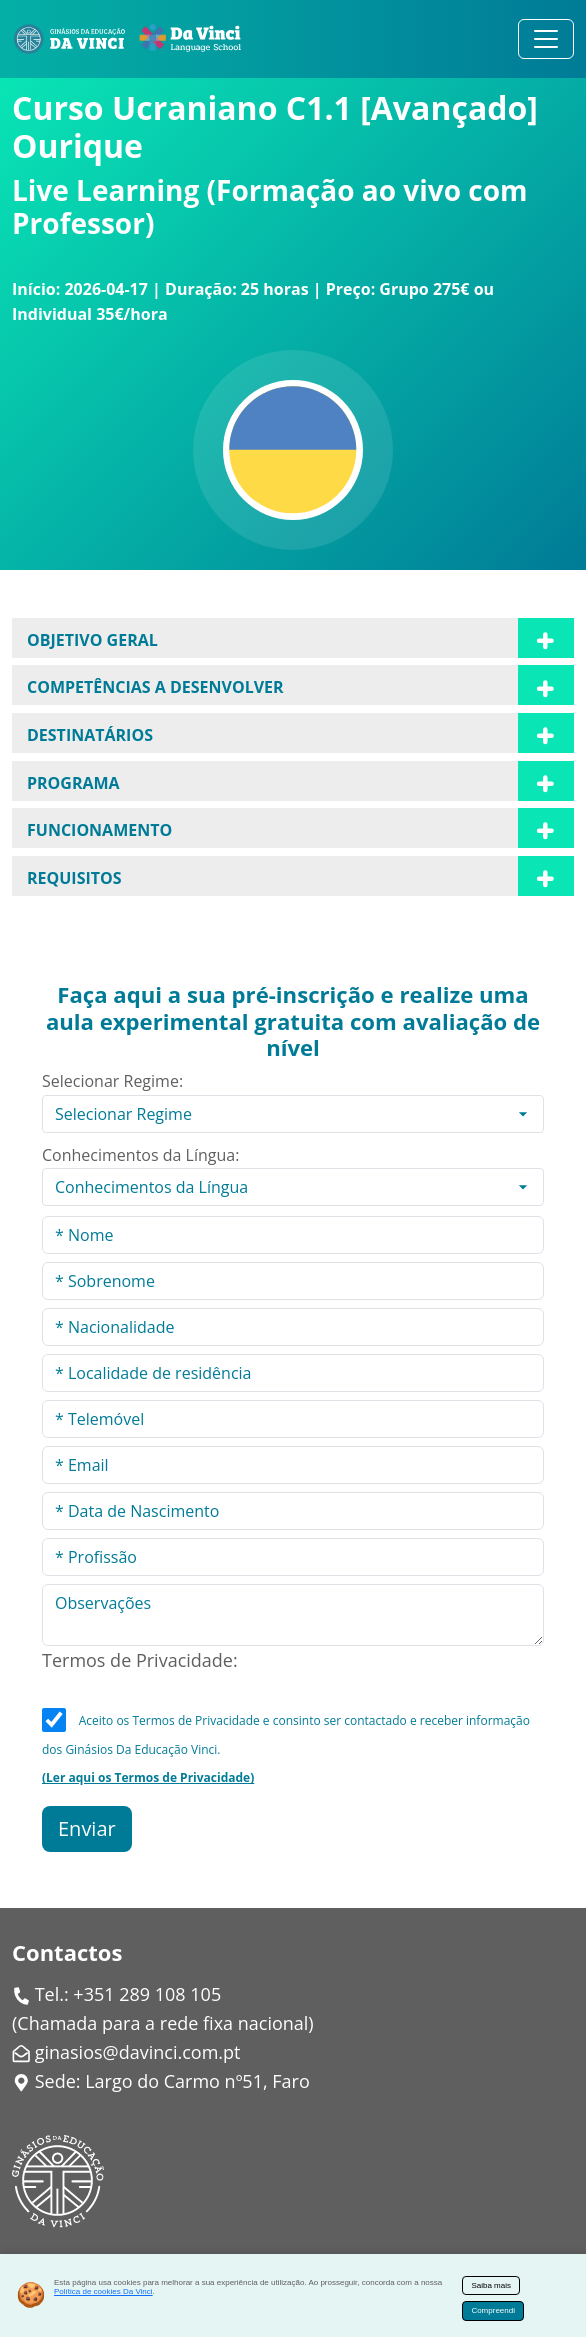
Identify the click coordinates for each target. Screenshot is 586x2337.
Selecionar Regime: (112, 1081)
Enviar (87, 1828)
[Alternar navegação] (546, 39)
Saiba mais (491, 2285)
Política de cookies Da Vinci (103, 2291)
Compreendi (493, 2310)
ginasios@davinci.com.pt (138, 2052)
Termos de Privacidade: (140, 1660)
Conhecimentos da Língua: (140, 1155)
